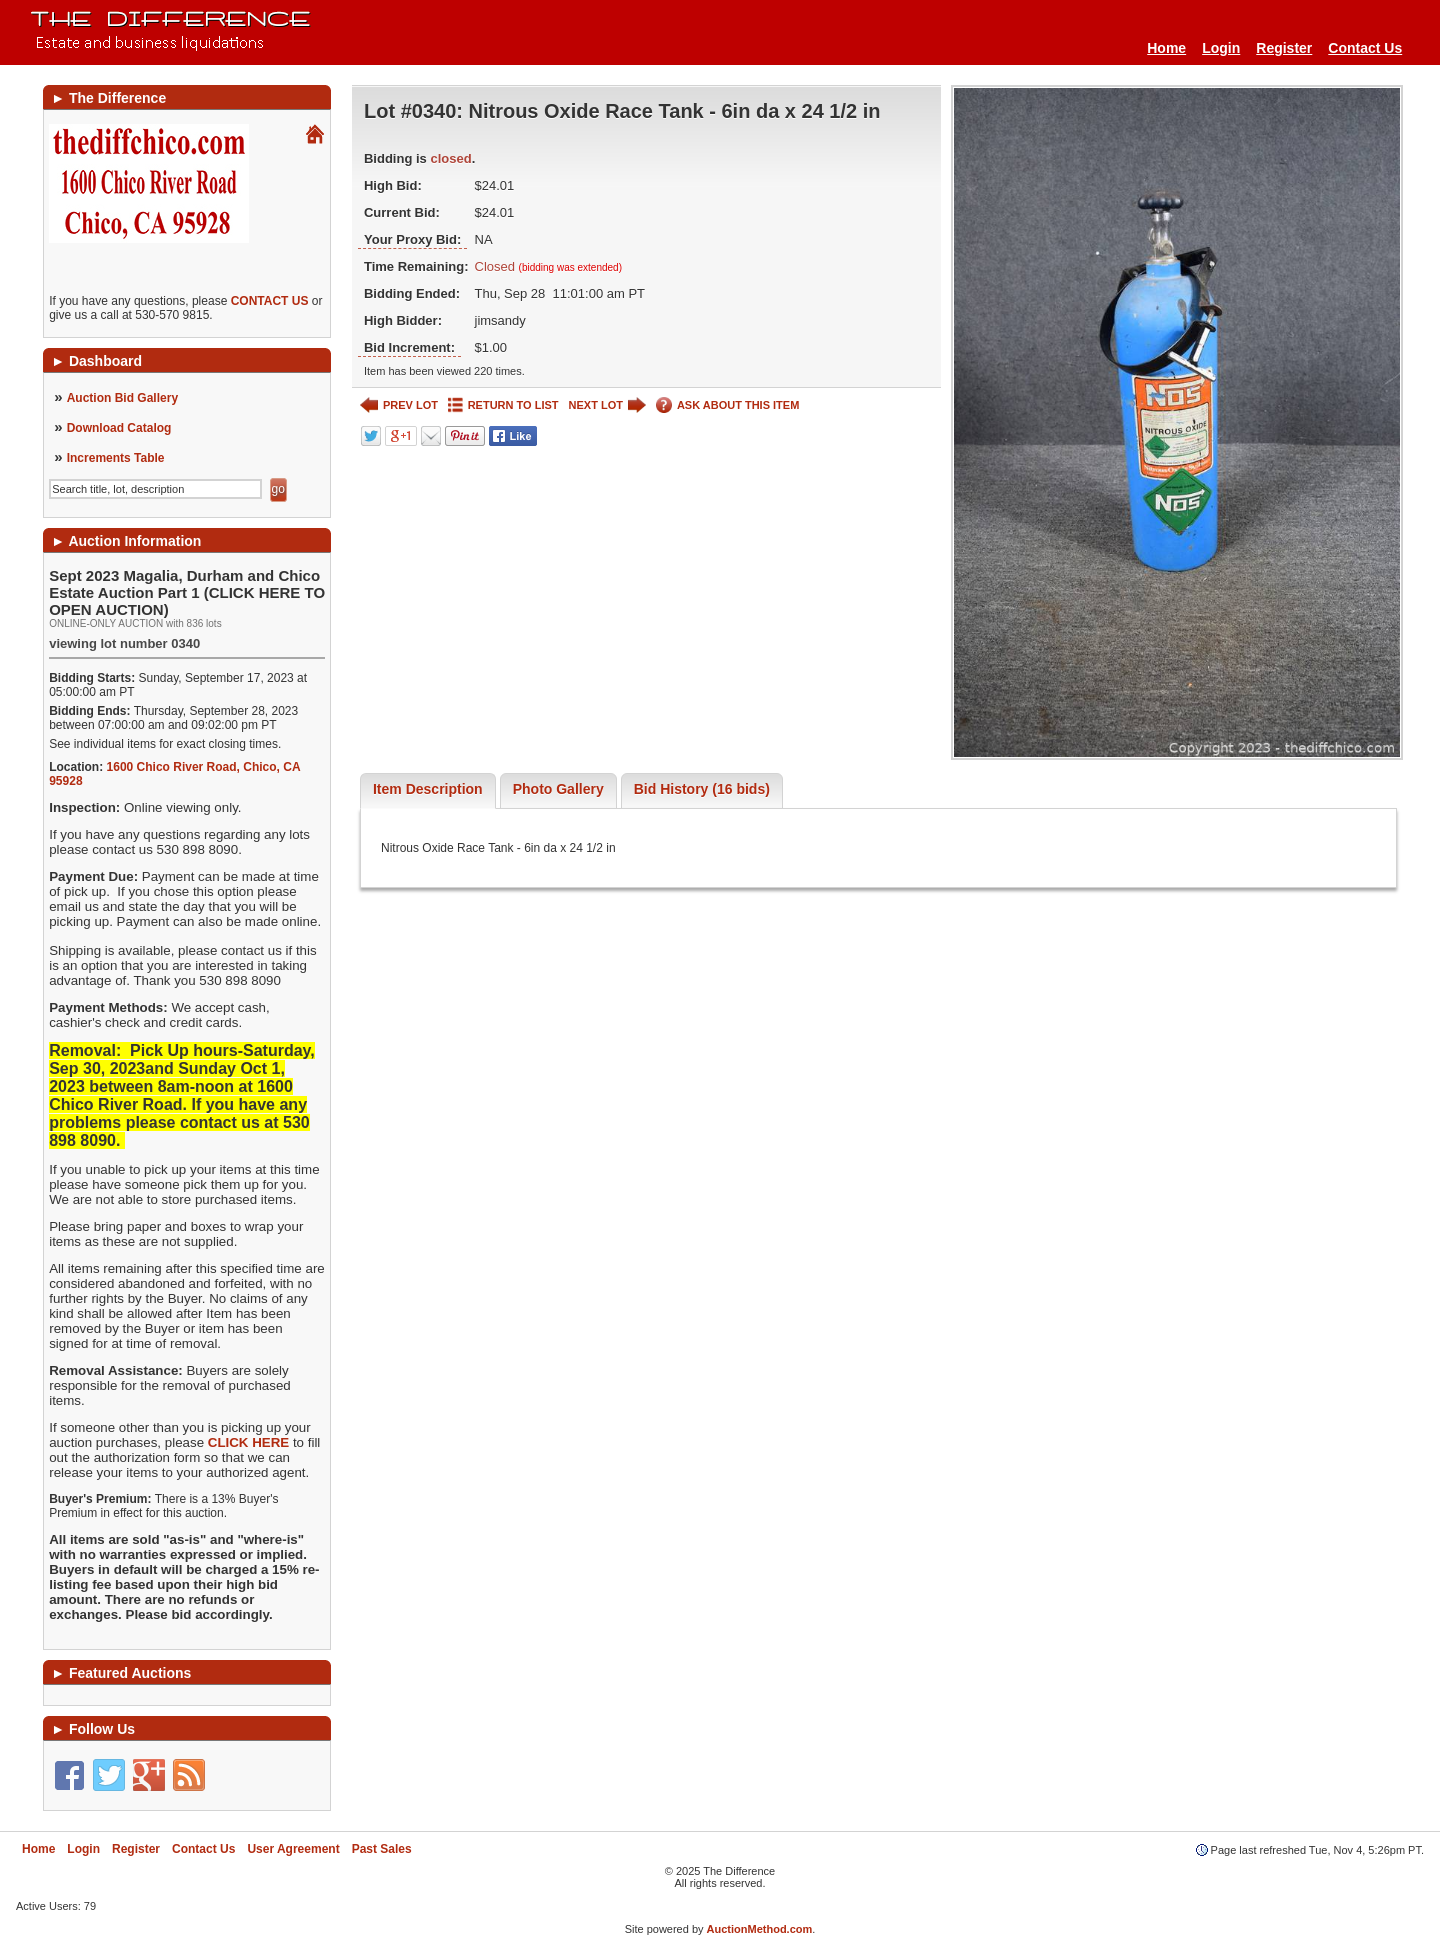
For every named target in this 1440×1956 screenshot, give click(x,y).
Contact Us (1365, 48)
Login (1221, 48)
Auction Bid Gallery (122, 398)
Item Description (428, 789)
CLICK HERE (248, 1442)
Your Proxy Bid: (412, 239)
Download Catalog (119, 428)
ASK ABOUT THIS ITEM (727, 405)
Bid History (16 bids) (702, 789)
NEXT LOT (607, 405)
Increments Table (116, 458)
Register (1284, 48)
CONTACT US (270, 301)
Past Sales (382, 1849)
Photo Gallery (558, 789)
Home (1166, 48)
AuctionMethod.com (760, 1929)
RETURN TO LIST (503, 405)
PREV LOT (399, 405)
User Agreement (293, 1849)
